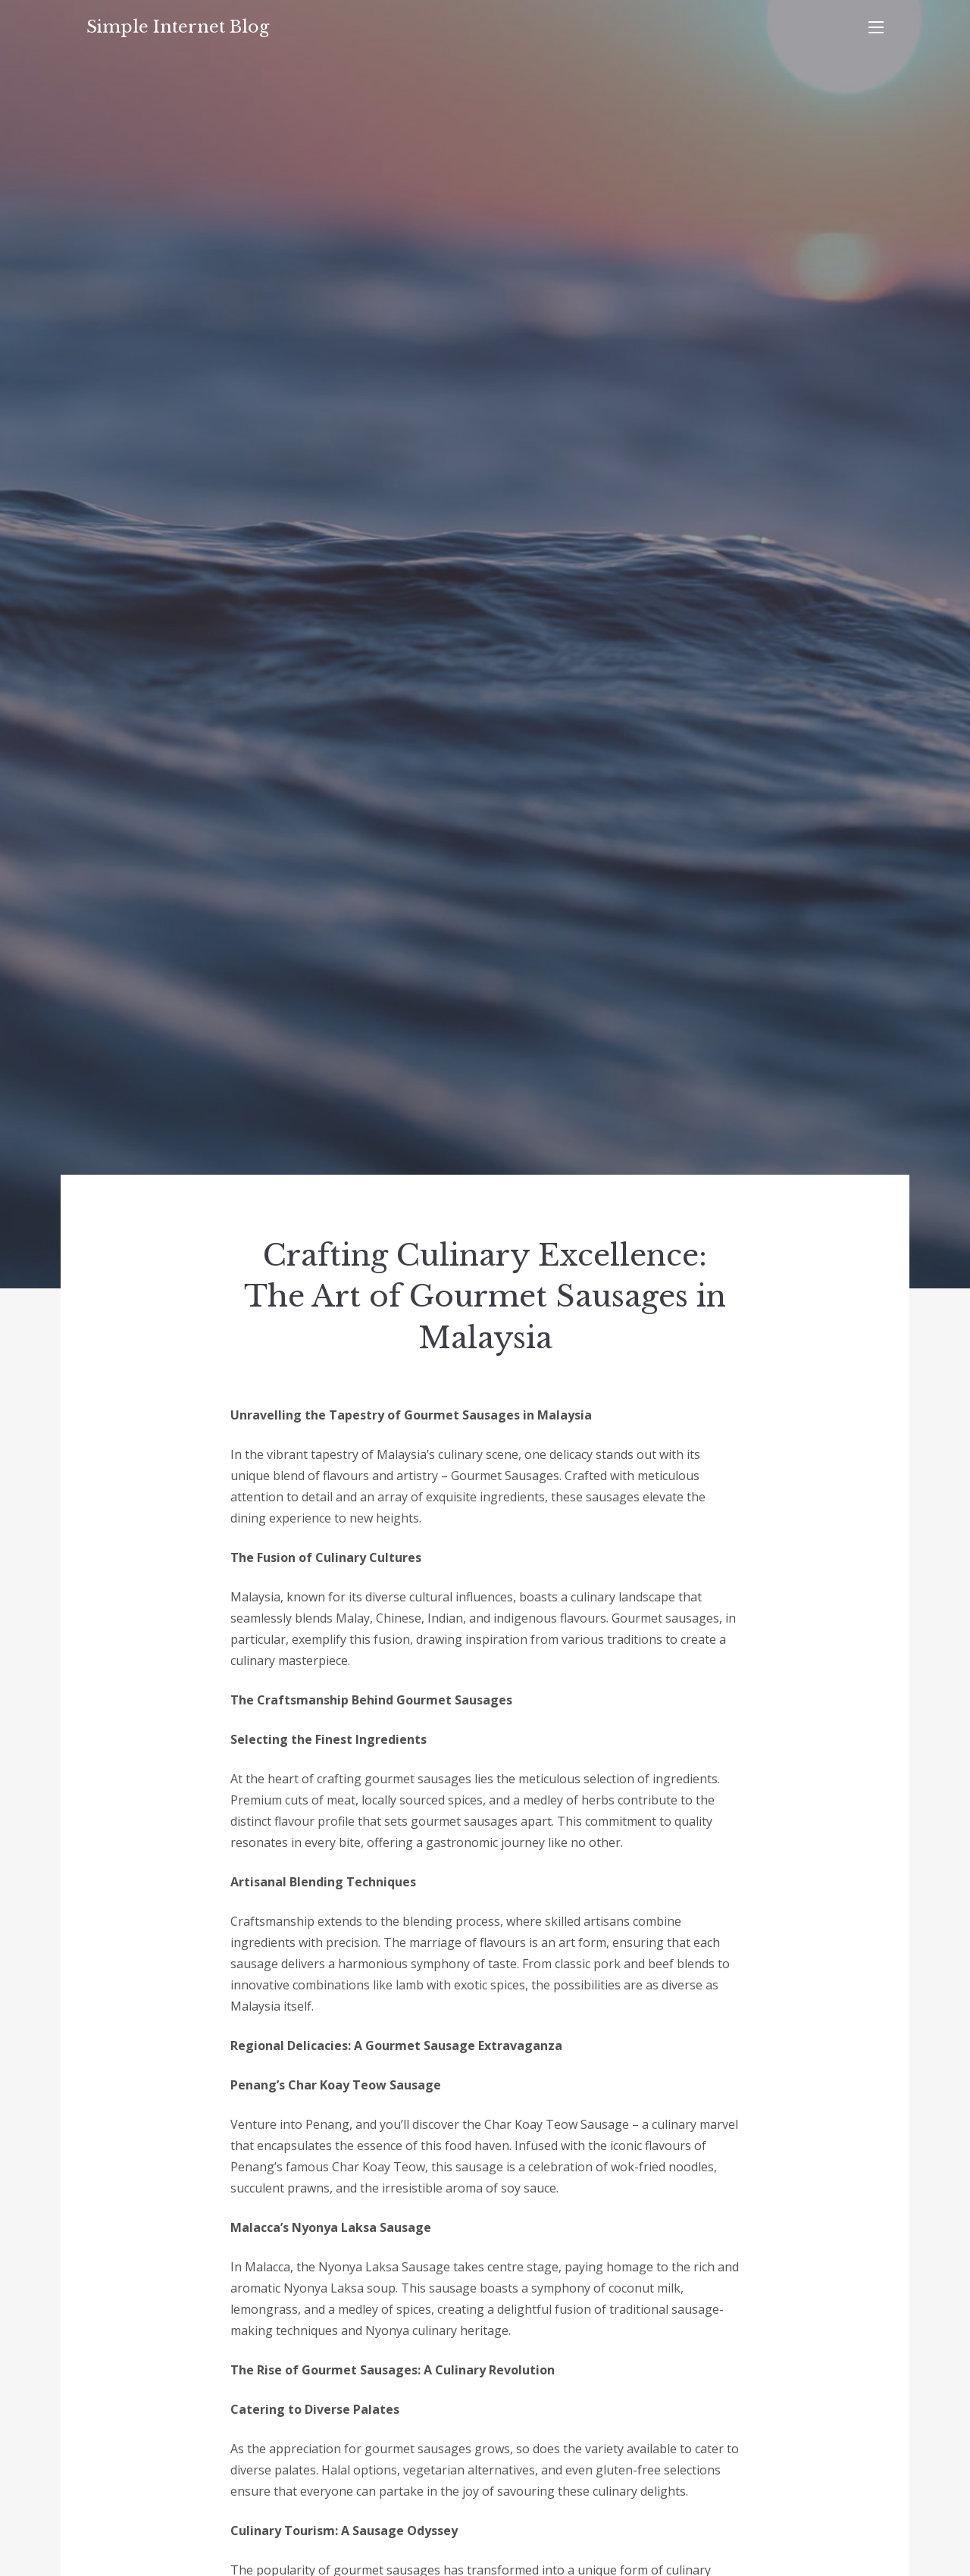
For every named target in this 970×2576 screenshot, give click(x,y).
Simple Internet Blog (177, 27)
